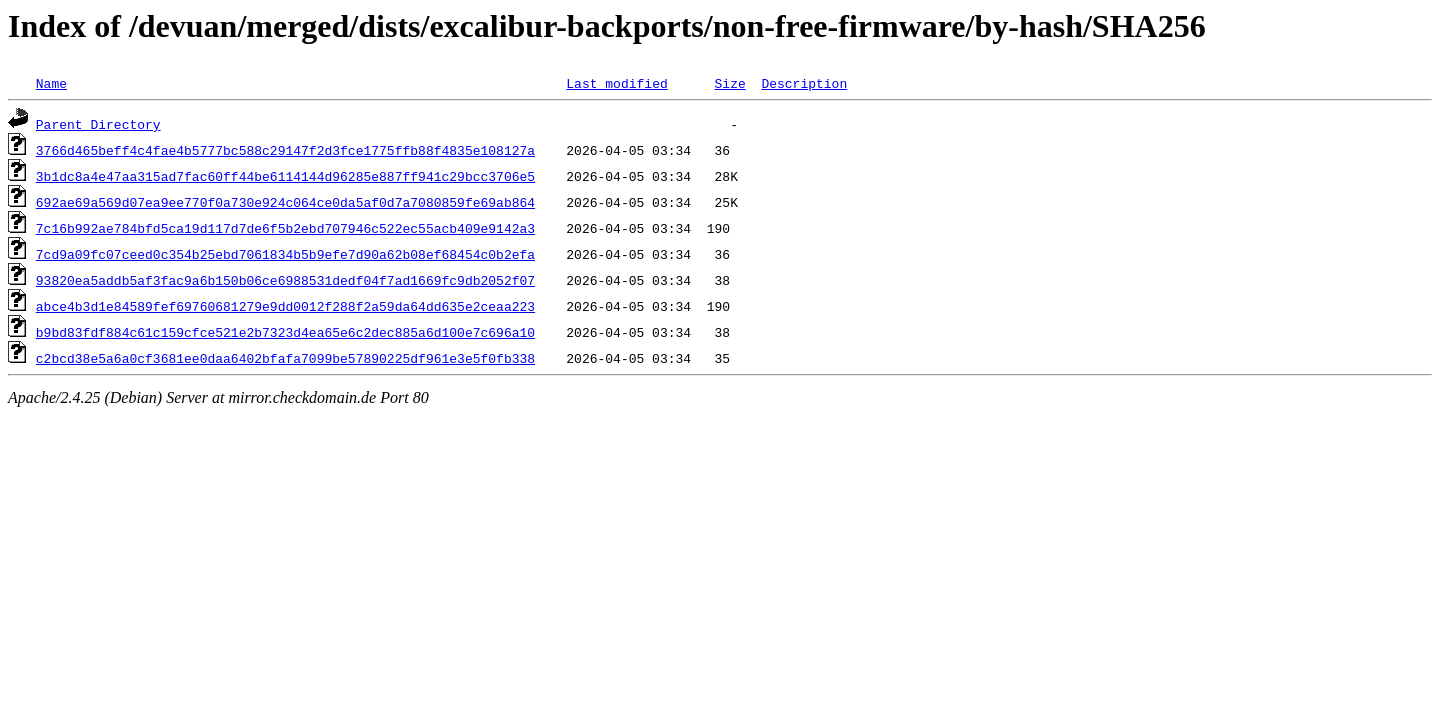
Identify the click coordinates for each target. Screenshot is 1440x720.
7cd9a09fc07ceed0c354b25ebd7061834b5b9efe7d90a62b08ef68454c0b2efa (285, 254)
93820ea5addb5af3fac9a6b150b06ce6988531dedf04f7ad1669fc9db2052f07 (285, 280)
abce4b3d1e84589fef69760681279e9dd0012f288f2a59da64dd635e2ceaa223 (285, 306)
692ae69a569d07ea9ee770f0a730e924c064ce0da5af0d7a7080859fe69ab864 (285, 202)
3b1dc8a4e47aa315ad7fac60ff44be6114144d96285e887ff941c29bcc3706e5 (285, 176)
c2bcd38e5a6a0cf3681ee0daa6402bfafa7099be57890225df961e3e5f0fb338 (285, 358)
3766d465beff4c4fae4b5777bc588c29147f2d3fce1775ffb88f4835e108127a (285, 150)
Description (804, 83)
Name (51, 83)
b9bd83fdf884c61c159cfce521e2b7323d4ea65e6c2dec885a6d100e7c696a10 (285, 332)
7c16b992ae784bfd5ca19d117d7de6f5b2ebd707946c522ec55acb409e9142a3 (285, 228)
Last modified (616, 83)
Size (729, 83)
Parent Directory (98, 124)
